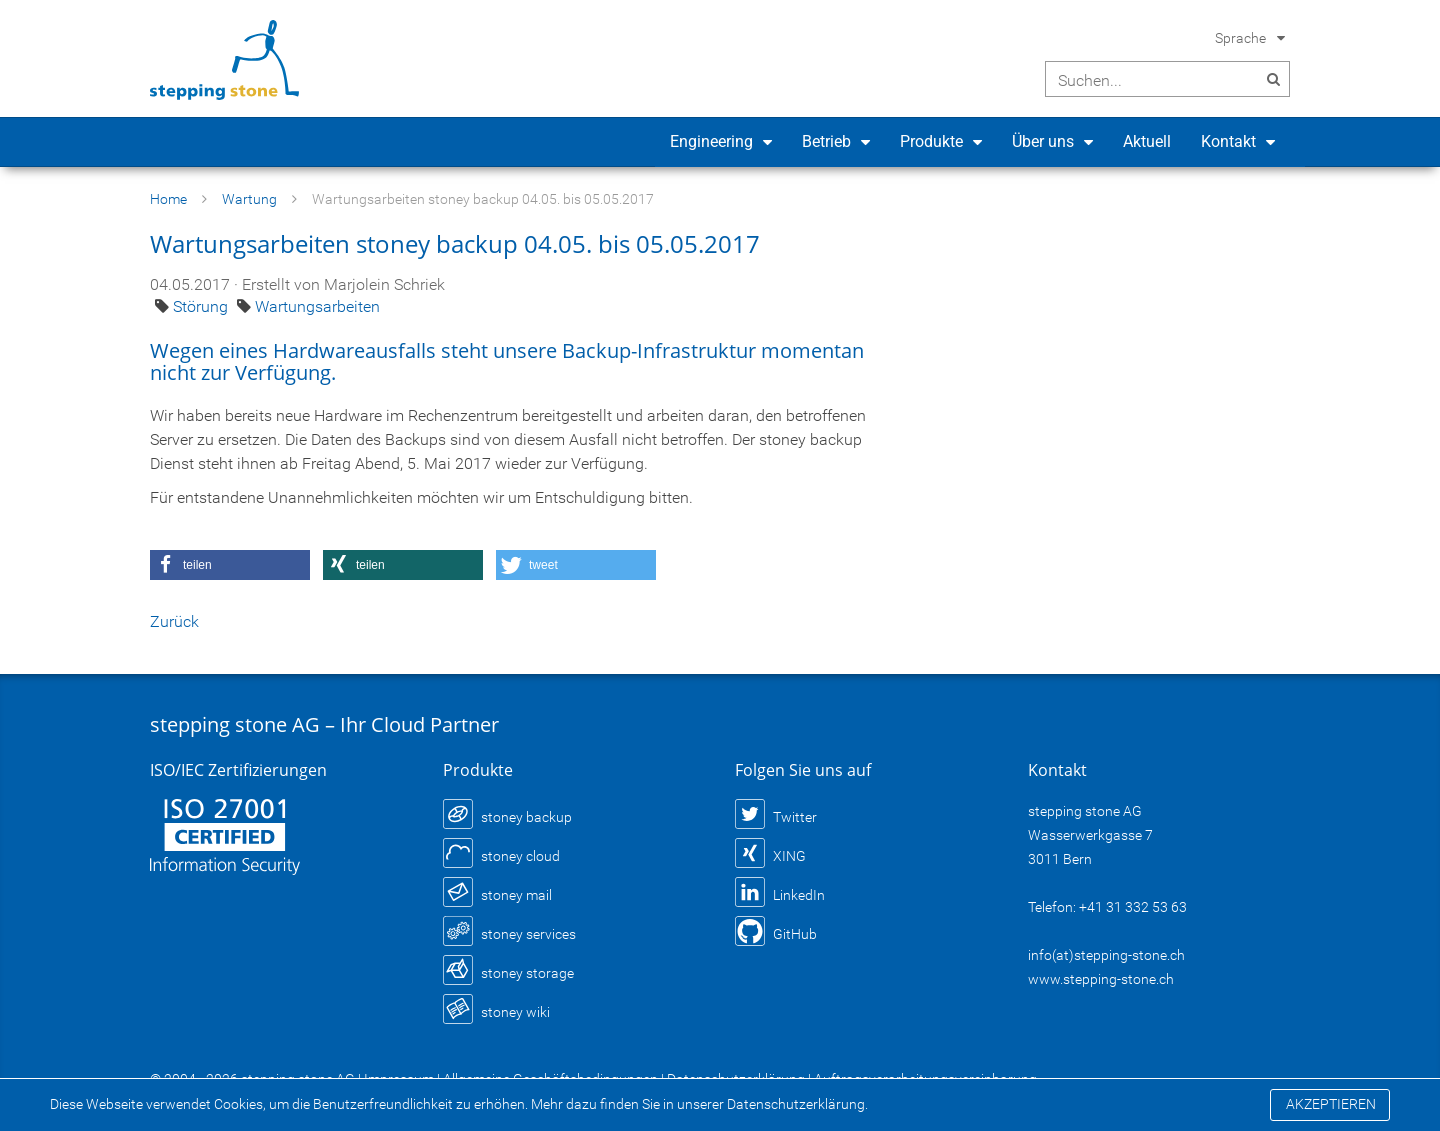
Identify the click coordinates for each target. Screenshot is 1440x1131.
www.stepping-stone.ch (1101, 979)
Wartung (249, 199)
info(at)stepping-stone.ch (1106, 955)
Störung (202, 306)
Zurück (174, 621)
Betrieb (826, 141)
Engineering (711, 141)
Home (168, 199)
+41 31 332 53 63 (1133, 907)
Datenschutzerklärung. (797, 1104)
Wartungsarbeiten (317, 306)
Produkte (931, 141)
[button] (230, 565)
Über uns (1043, 141)
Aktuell (1147, 141)
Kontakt (1228, 141)
